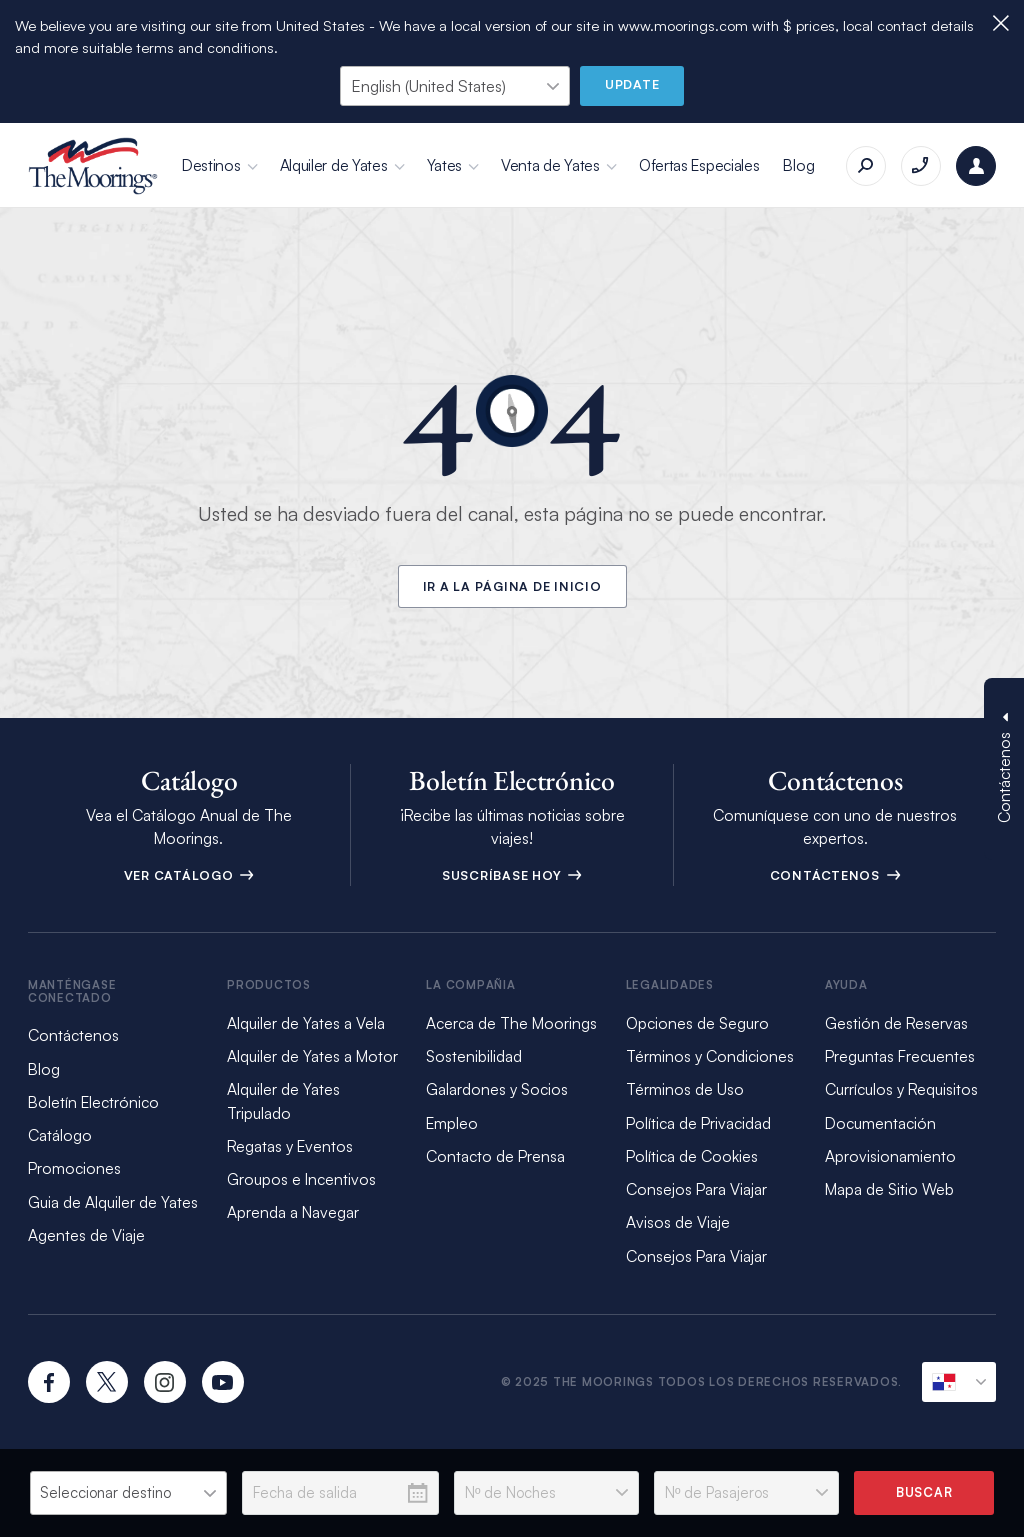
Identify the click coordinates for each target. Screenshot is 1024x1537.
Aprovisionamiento (890, 1156)
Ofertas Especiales (699, 165)
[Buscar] (866, 166)
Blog (798, 165)
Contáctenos (835, 875)
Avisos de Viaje (678, 1222)
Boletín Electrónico (93, 1102)
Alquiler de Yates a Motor (312, 1056)
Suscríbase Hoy (512, 875)
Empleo (452, 1123)
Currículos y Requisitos (901, 1089)
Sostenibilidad (474, 1056)
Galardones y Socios (497, 1089)
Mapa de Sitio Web (889, 1189)
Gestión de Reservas (896, 1023)
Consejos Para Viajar (696, 1189)
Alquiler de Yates (334, 165)
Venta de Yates (550, 165)
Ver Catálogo (189, 875)
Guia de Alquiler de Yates (113, 1202)
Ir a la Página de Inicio (512, 586)
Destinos (211, 165)
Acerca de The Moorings (511, 1023)
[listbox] (128, 1493)
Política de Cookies (692, 1156)
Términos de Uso (685, 1089)
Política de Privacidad (698, 1123)
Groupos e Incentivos (301, 1179)
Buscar (924, 1492)
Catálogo (60, 1135)
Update (632, 84)
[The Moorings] (93, 166)
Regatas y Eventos (290, 1146)
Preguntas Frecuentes (900, 1056)
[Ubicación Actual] (959, 1382)
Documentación (880, 1123)
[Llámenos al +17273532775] (921, 166)
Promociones (74, 1168)
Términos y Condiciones (710, 1056)
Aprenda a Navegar (293, 1212)
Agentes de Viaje (86, 1235)
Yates (445, 165)
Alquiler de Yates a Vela (306, 1023)
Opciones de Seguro (697, 1023)
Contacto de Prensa (495, 1156)
